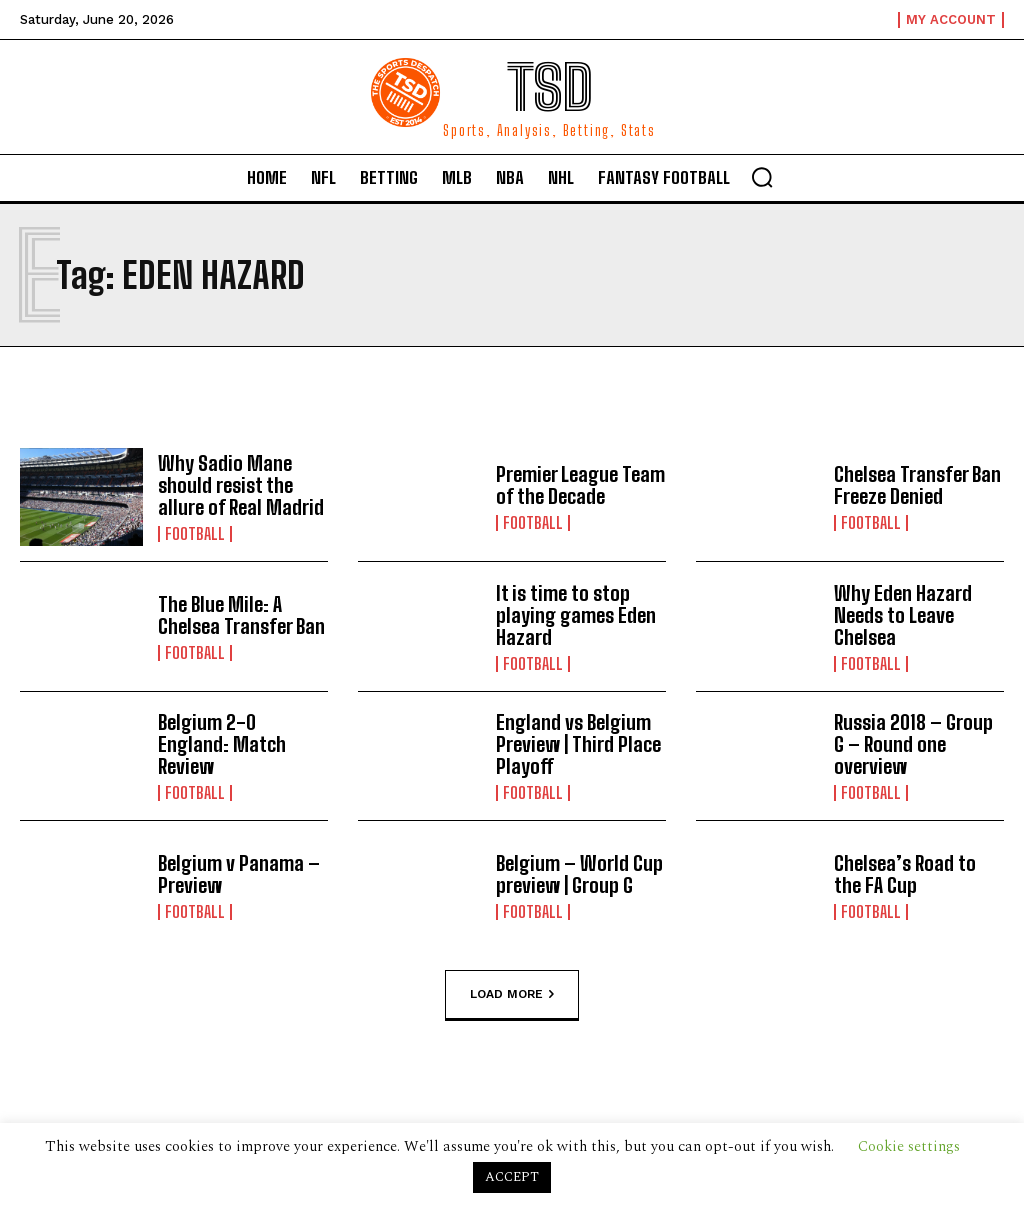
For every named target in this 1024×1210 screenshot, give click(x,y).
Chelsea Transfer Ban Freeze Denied (917, 485)
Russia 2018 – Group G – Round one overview (913, 744)
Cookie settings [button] (909, 1146)
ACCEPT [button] (512, 1177)
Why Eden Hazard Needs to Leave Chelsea (903, 615)
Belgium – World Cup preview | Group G (579, 874)
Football (195, 534)
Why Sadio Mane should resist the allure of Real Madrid (241, 485)
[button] (762, 177)
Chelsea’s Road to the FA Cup (905, 874)
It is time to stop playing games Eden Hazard (576, 615)
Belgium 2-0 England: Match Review (222, 744)
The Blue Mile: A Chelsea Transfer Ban (241, 615)
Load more (512, 994)
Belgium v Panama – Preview (239, 874)
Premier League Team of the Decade (580, 485)
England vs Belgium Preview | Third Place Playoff (578, 744)
